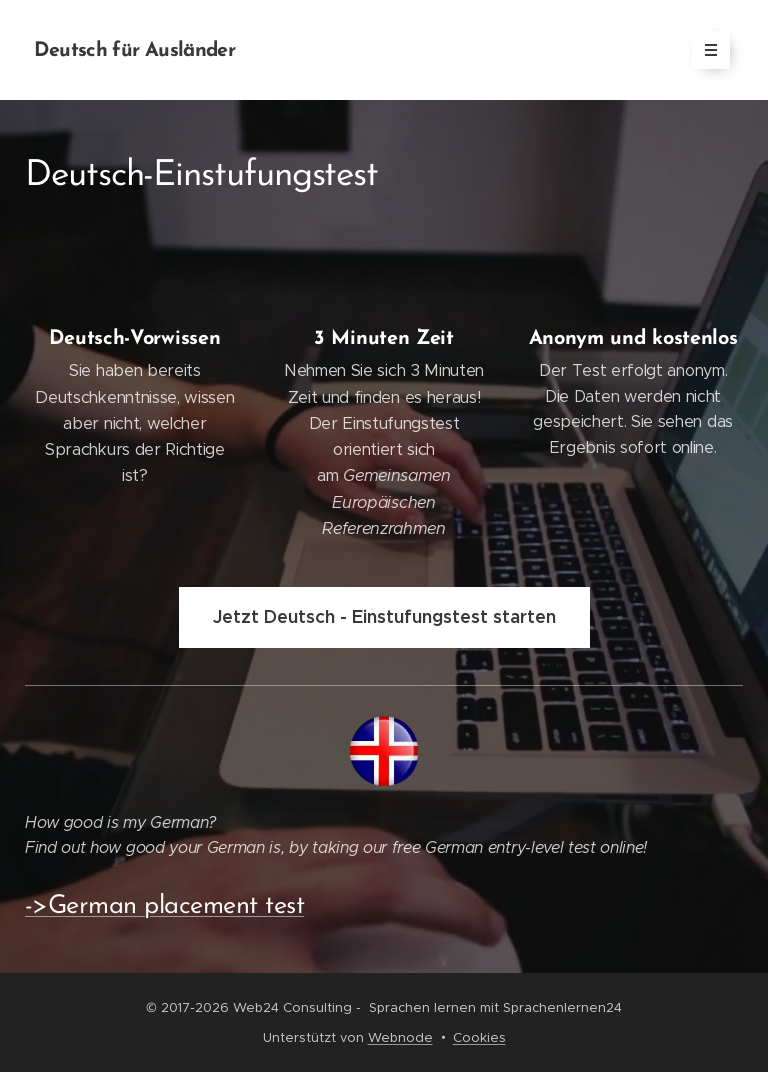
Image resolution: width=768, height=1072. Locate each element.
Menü (704, 50)
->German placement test (164, 906)
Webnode (400, 1037)
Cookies (479, 1037)
